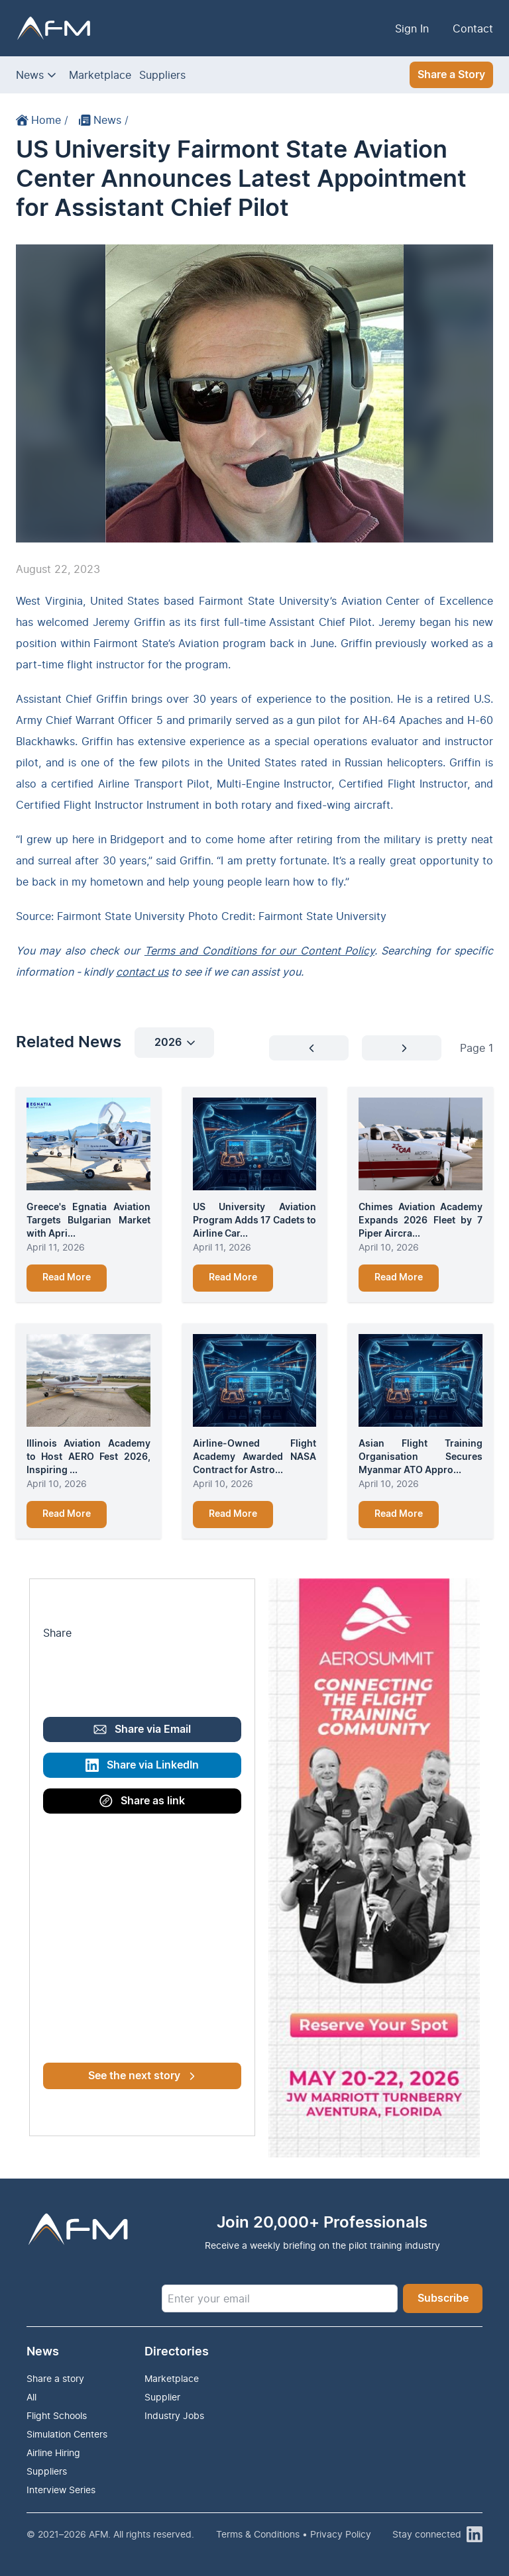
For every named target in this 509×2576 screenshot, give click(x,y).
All (31, 2396)
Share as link (142, 1801)
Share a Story (451, 75)
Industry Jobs (174, 2415)
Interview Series (61, 2489)
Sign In (412, 28)
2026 (174, 1042)
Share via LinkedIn (142, 1765)
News (30, 74)
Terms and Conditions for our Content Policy (259, 950)
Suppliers (162, 74)
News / (104, 120)
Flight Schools (57, 2415)
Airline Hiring (53, 2452)
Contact (473, 28)
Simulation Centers (67, 2434)
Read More (66, 1277)
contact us (142, 971)
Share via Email (142, 1729)
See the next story (141, 2076)
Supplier (162, 2396)
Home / (42, 120)
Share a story (55, 2378)
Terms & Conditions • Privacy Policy (293, 2534)
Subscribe (443, 2298)
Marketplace (100, 74)
